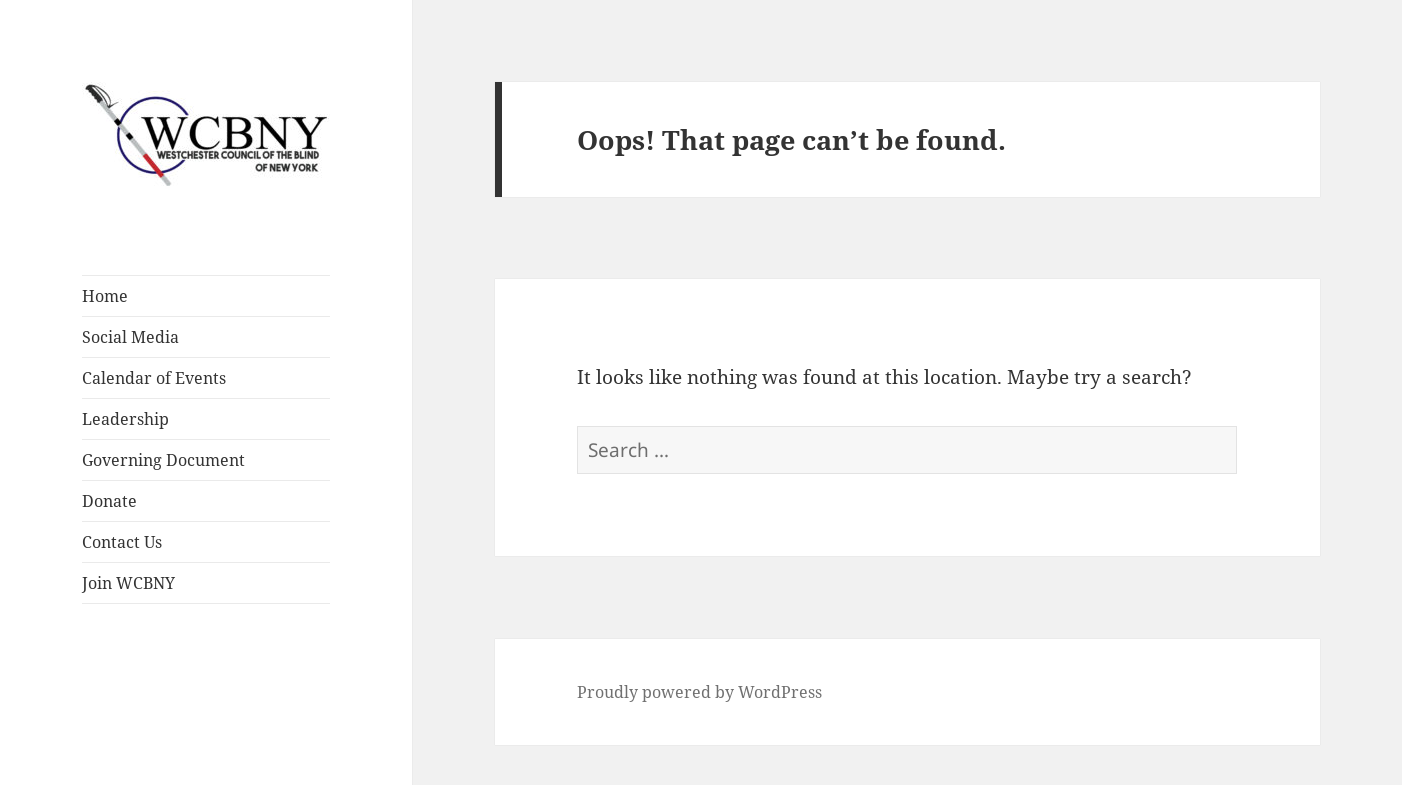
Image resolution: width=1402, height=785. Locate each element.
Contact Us (122, 542)
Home (105, 296)
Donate (109, 501)
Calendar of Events (154, 378)
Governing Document (163, 460)
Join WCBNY (128, 583)
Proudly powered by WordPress (699, 692)
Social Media (130, 337)
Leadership (125, 419)
